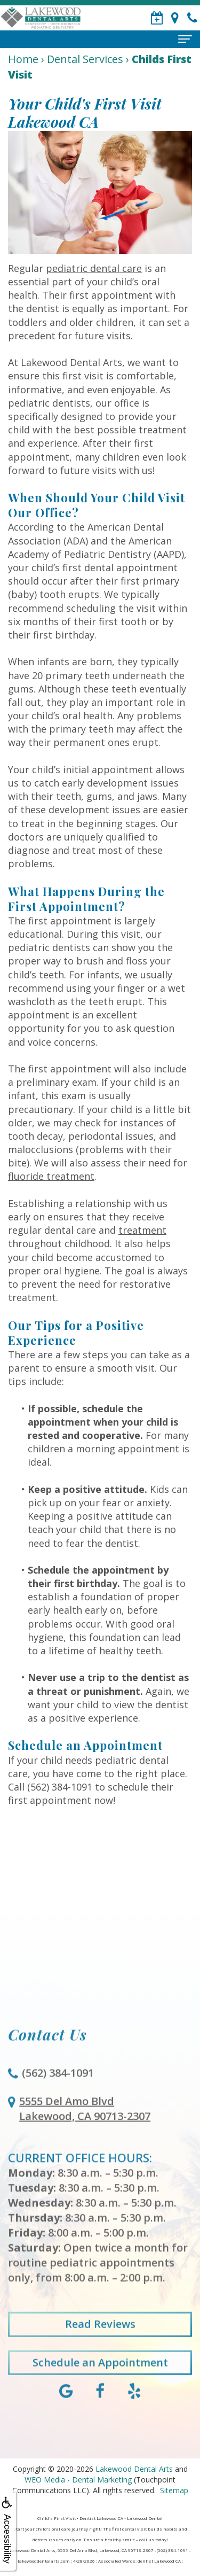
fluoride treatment (51, 1176)
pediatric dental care (94, 268)
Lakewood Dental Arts (134, 2469)
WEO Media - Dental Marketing (78, 2479)
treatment (142, 1230)
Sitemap (174, 2490)
